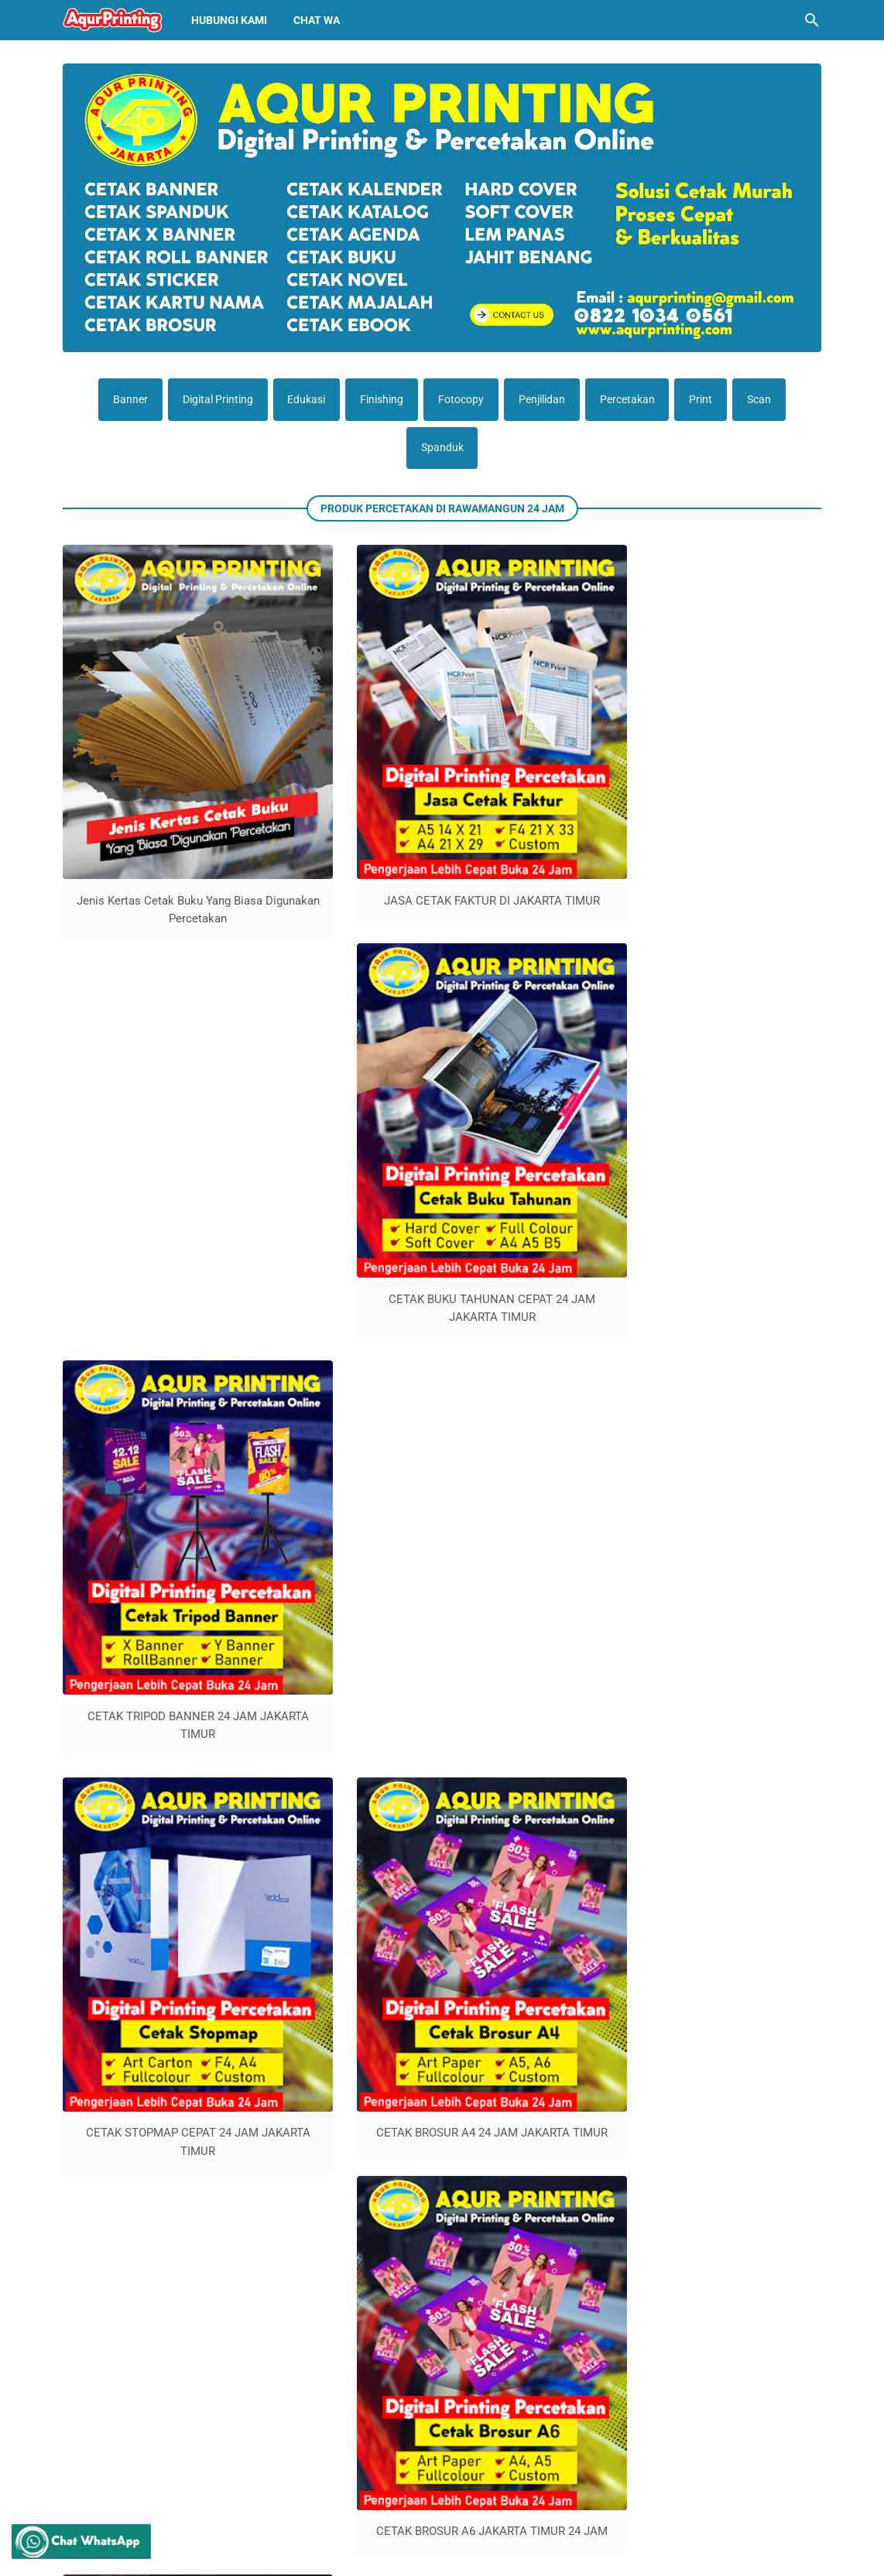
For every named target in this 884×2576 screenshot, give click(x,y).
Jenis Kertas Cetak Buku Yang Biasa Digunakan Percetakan (149, 800)
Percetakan (630, 400)
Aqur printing (403, 2552)
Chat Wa (316, 20)
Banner (123, 400)
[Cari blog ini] (812, 20)
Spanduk (442, 450)
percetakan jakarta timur (358, 2193)
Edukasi (303, 400)
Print (706, 400)
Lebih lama (446, 1171)
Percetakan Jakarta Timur (490, 2552)
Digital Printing (212, 400)
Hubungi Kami (229, 20)
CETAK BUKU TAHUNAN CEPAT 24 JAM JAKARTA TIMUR (540, 800)
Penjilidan (543, 400)
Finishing (380, 400)
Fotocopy (461, 400)
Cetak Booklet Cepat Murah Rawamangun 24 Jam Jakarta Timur (216, 2377)
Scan (766, 400)
